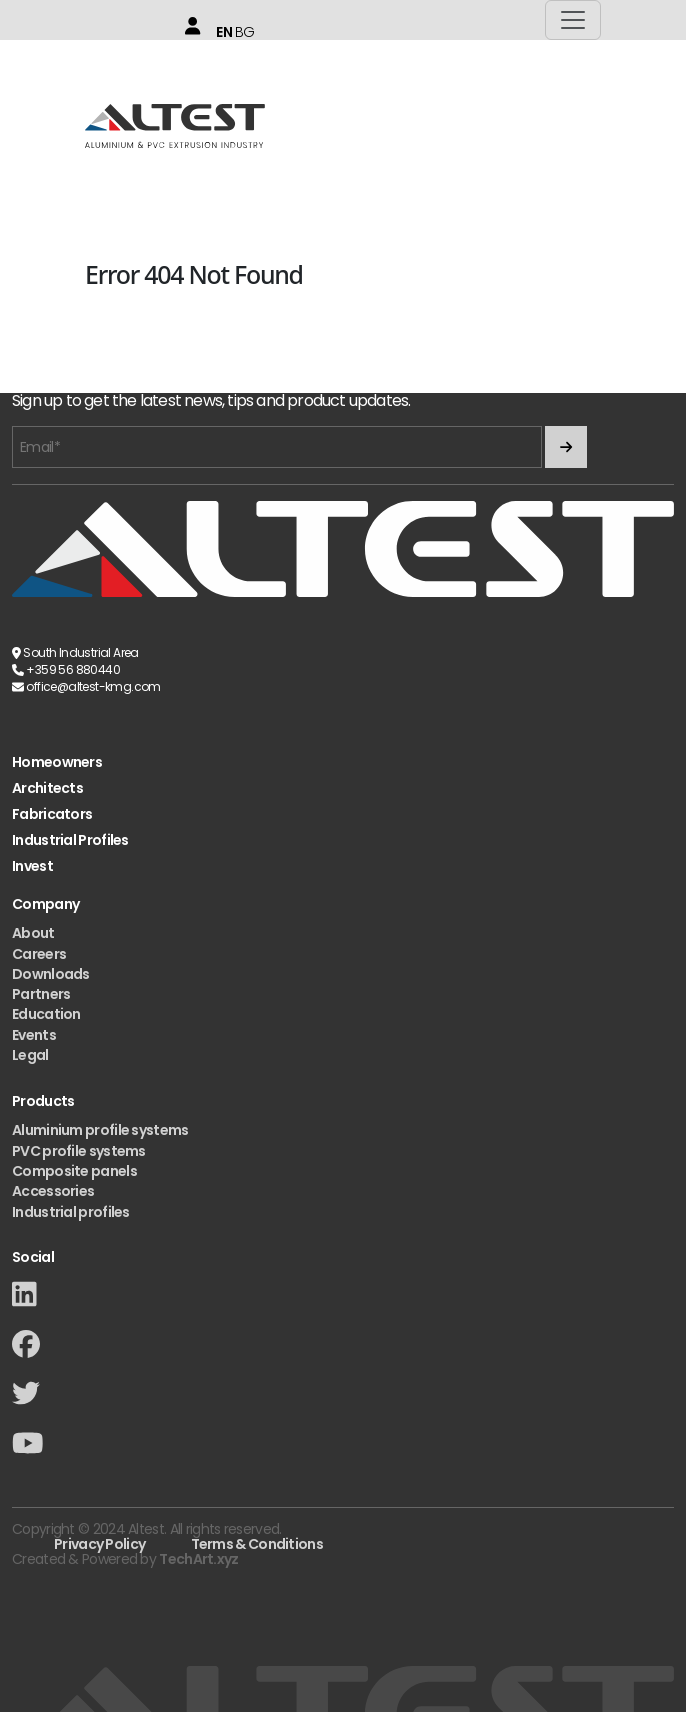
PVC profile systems (79, 1151)
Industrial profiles (71, 1212)
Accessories (53, 1191)
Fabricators (52, 814)
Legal (30, 1055)
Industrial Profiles (70, 840)
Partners (41, 994)
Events (34, 1035)
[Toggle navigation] (573, 20)
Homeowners (57, 762)
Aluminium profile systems (100, 1130)
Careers (39, 954)
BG (245, 32)
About (33, 933)
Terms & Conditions (257, 1544)
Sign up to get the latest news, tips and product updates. (211, 401)
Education (46, 1014)
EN (224, 32)
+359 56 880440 (73, 669)
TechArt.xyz (198, 1559)
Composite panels (74, 1171)
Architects (47, 788)
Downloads (51, 974)
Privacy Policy (99, 1544)
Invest (32, 866)
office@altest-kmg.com (93, 686)
